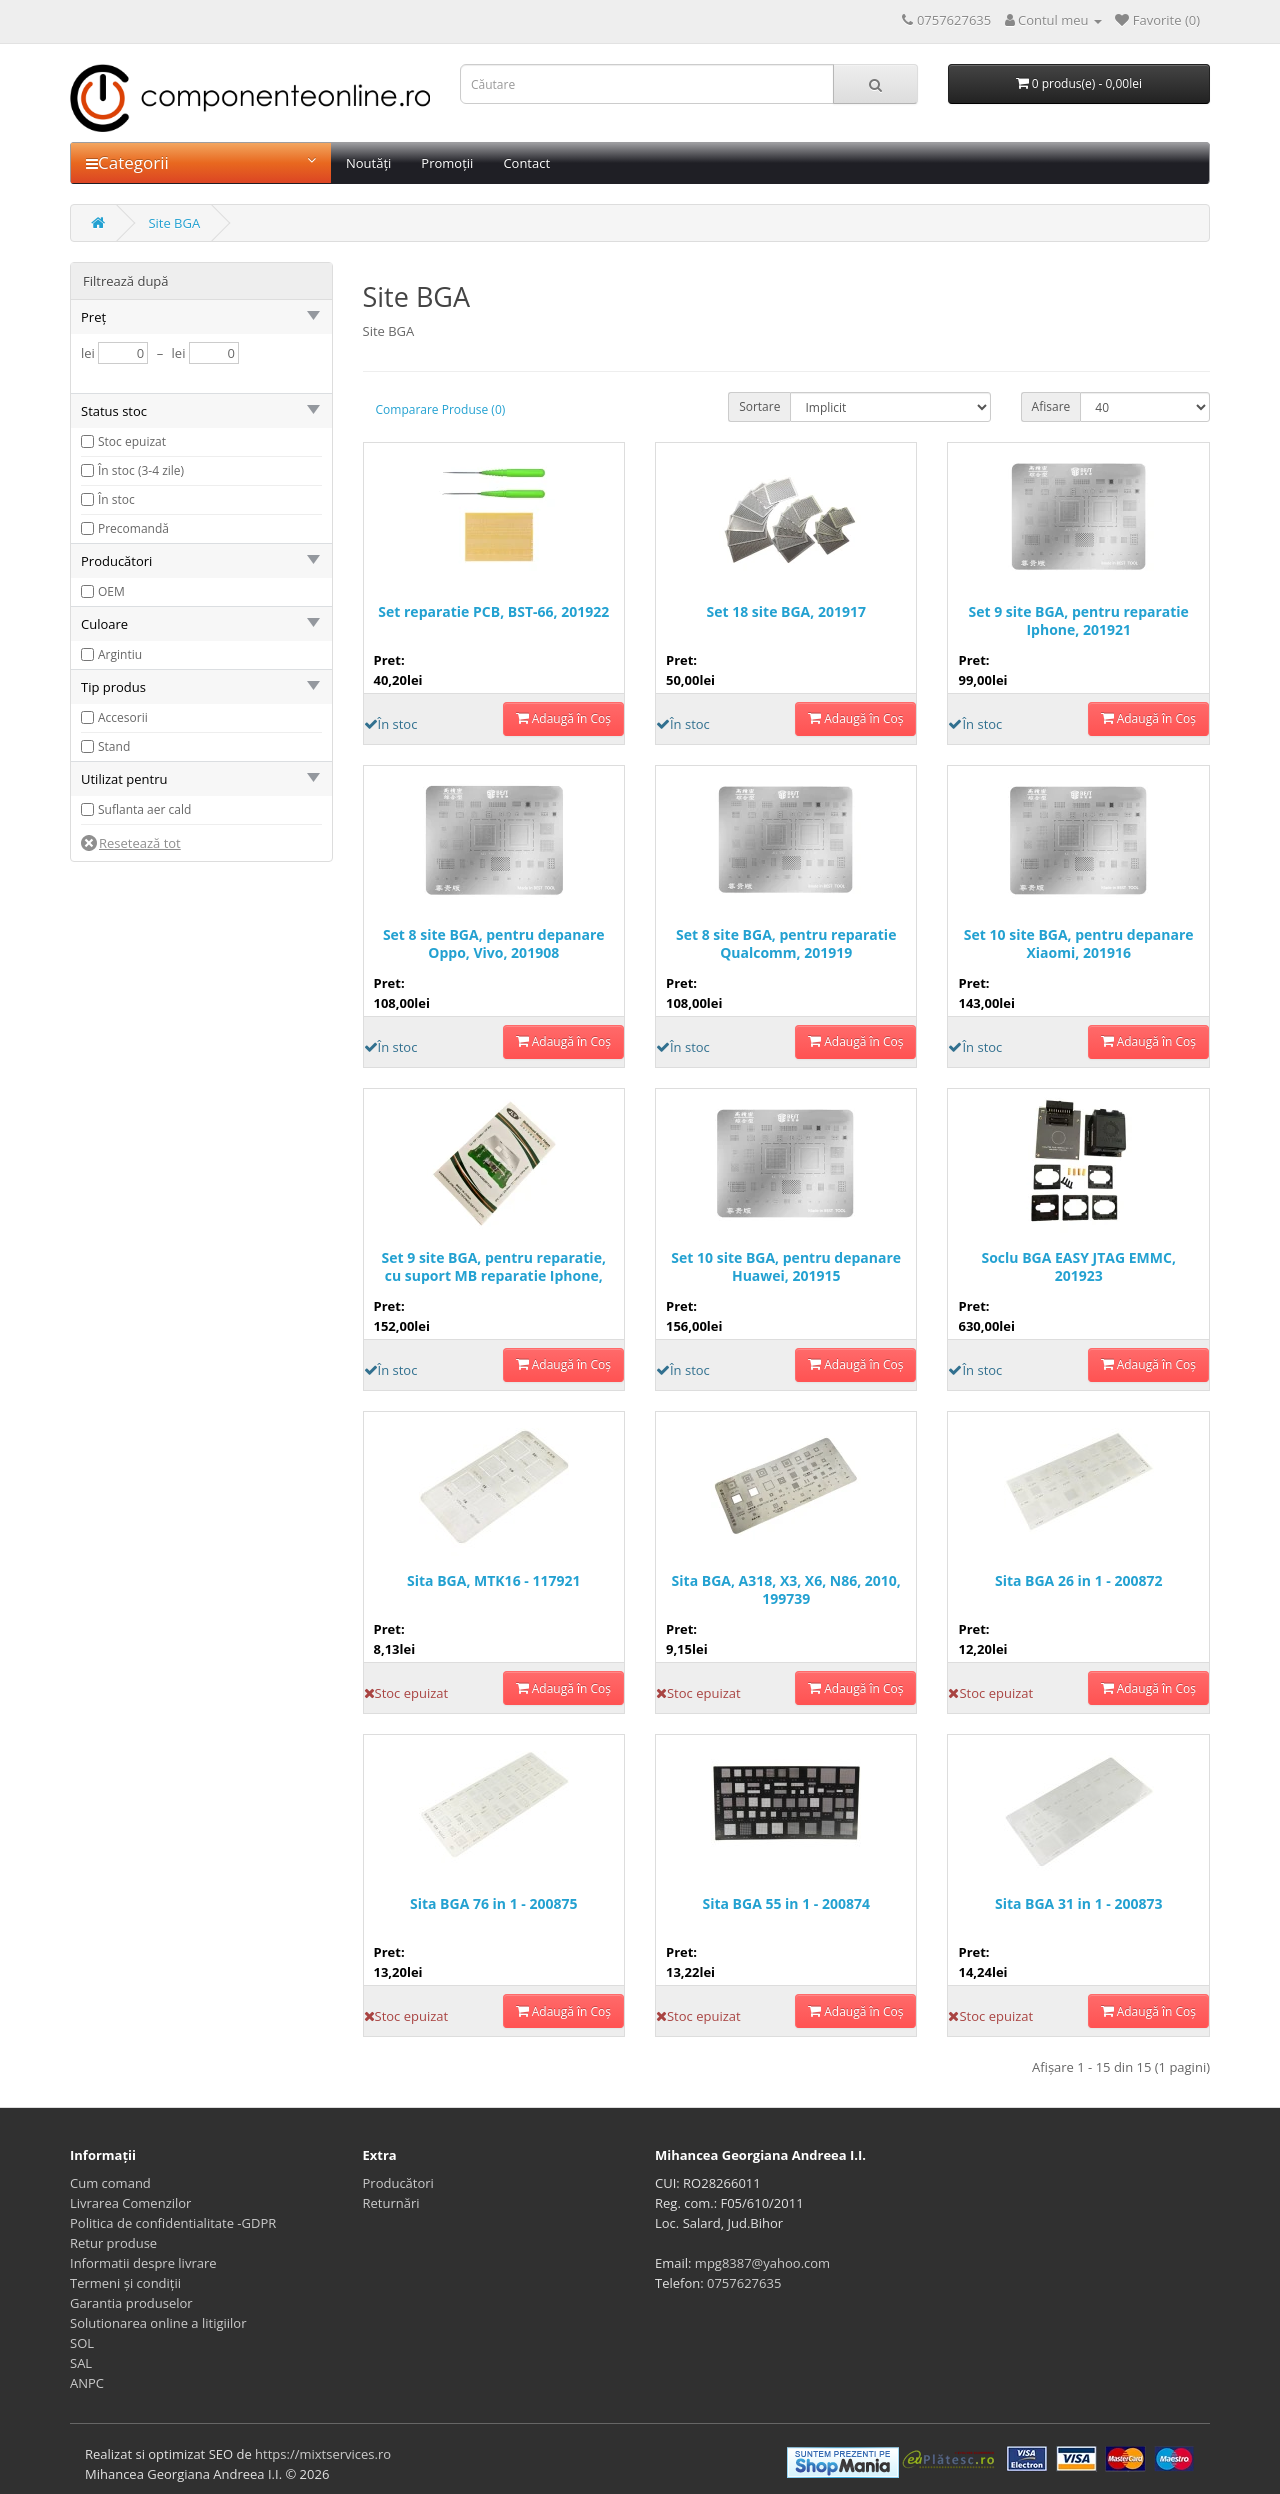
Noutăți (368, 163)
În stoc (116, 499)
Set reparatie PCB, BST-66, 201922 (493, 612)
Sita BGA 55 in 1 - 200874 (786, 1904)
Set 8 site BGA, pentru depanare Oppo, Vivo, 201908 (494, 944)
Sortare (759, 406)
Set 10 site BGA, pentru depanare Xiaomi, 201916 (1079, 944)
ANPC (87, 2383)
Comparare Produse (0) (441, 409)
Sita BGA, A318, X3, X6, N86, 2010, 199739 (786, 1590)
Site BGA (174, 223)
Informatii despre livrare (143, 2263)
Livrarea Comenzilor (130, 2203)
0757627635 (744, 2283)
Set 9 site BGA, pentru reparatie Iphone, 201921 (1079, 621)
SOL (82, 2343)
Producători (398, 2183)
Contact (526, 163)
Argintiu (120, 654)
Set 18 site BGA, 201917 (786, 612)
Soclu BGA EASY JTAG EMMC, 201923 (1078, 1267)
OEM (111, 591)
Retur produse (113, 2243)
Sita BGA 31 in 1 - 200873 (1079, 1904)
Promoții (447, 163)
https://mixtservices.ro (323, 2454)
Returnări (391, 2203)
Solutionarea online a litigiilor (158, 2323)
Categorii (201, 162)
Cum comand (110, 2183)
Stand (114, 746)
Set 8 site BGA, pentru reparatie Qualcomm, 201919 (786, 944)
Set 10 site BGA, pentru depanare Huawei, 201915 (786, 1267)
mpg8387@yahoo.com (762, 2263)
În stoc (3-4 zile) (141, 470)
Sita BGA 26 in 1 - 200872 (1079, 1581)
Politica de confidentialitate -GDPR (173, 2223)
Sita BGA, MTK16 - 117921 (493, 1581)
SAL (81, 2363)
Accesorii (123, 717)
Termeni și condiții (125, 2283)
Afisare (1051, 406)
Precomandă (133, 528)
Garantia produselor (131, 2303)
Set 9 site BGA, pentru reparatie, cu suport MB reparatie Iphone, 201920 (494, 1267)
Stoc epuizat (132, 441)
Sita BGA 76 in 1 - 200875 (494, 1904)
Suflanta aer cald (144, 809)
